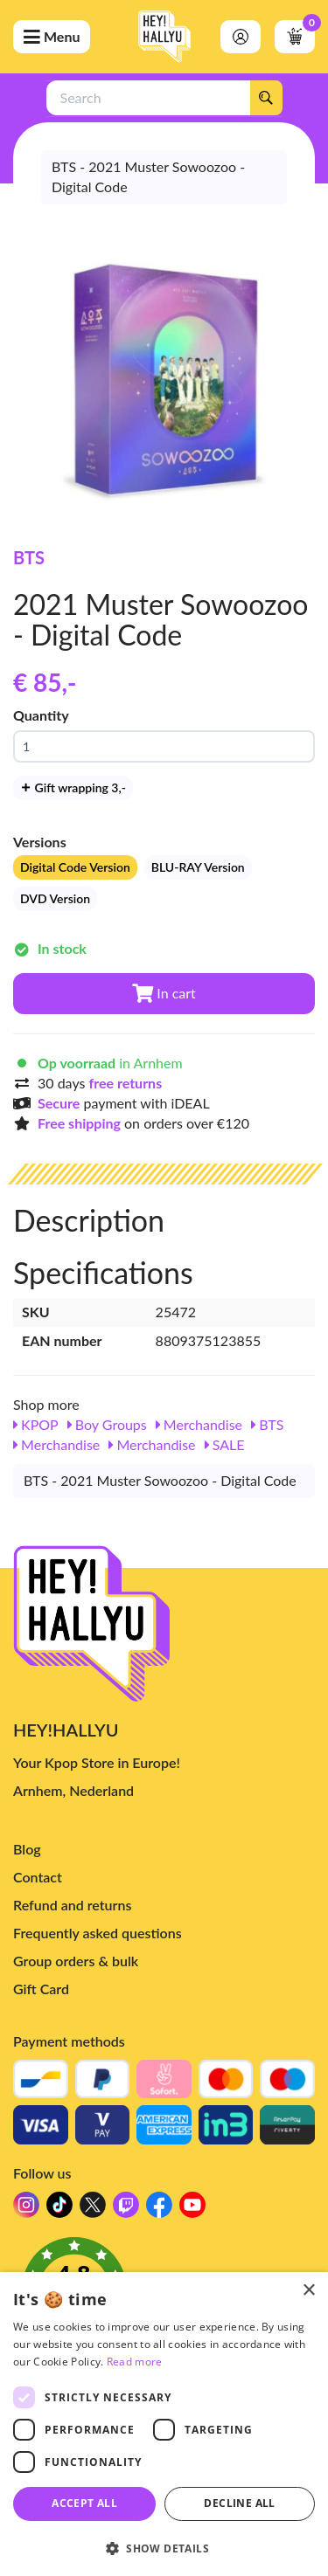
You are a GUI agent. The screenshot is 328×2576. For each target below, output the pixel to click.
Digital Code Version (75, 867)
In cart (164, 992)
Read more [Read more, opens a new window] (135, 2361)
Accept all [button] (84, 2503)
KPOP (36, 1424)
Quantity (41, 715)
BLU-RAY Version (198, 867)
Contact (37, 1876)
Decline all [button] (239, 2503)
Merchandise (199, 1424)
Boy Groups (107, 1424)
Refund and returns (72, 1904)
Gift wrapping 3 (73, 787)
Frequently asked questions (97, 1932)
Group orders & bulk (75, 1960)
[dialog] (164, 2424)
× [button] (308, 2290)
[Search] (266, 97)
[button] (164, 2547)
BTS (29, 557)
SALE (225, 1444)
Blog (27, 1848)
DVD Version (55, 898)
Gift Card (41, 1988)
